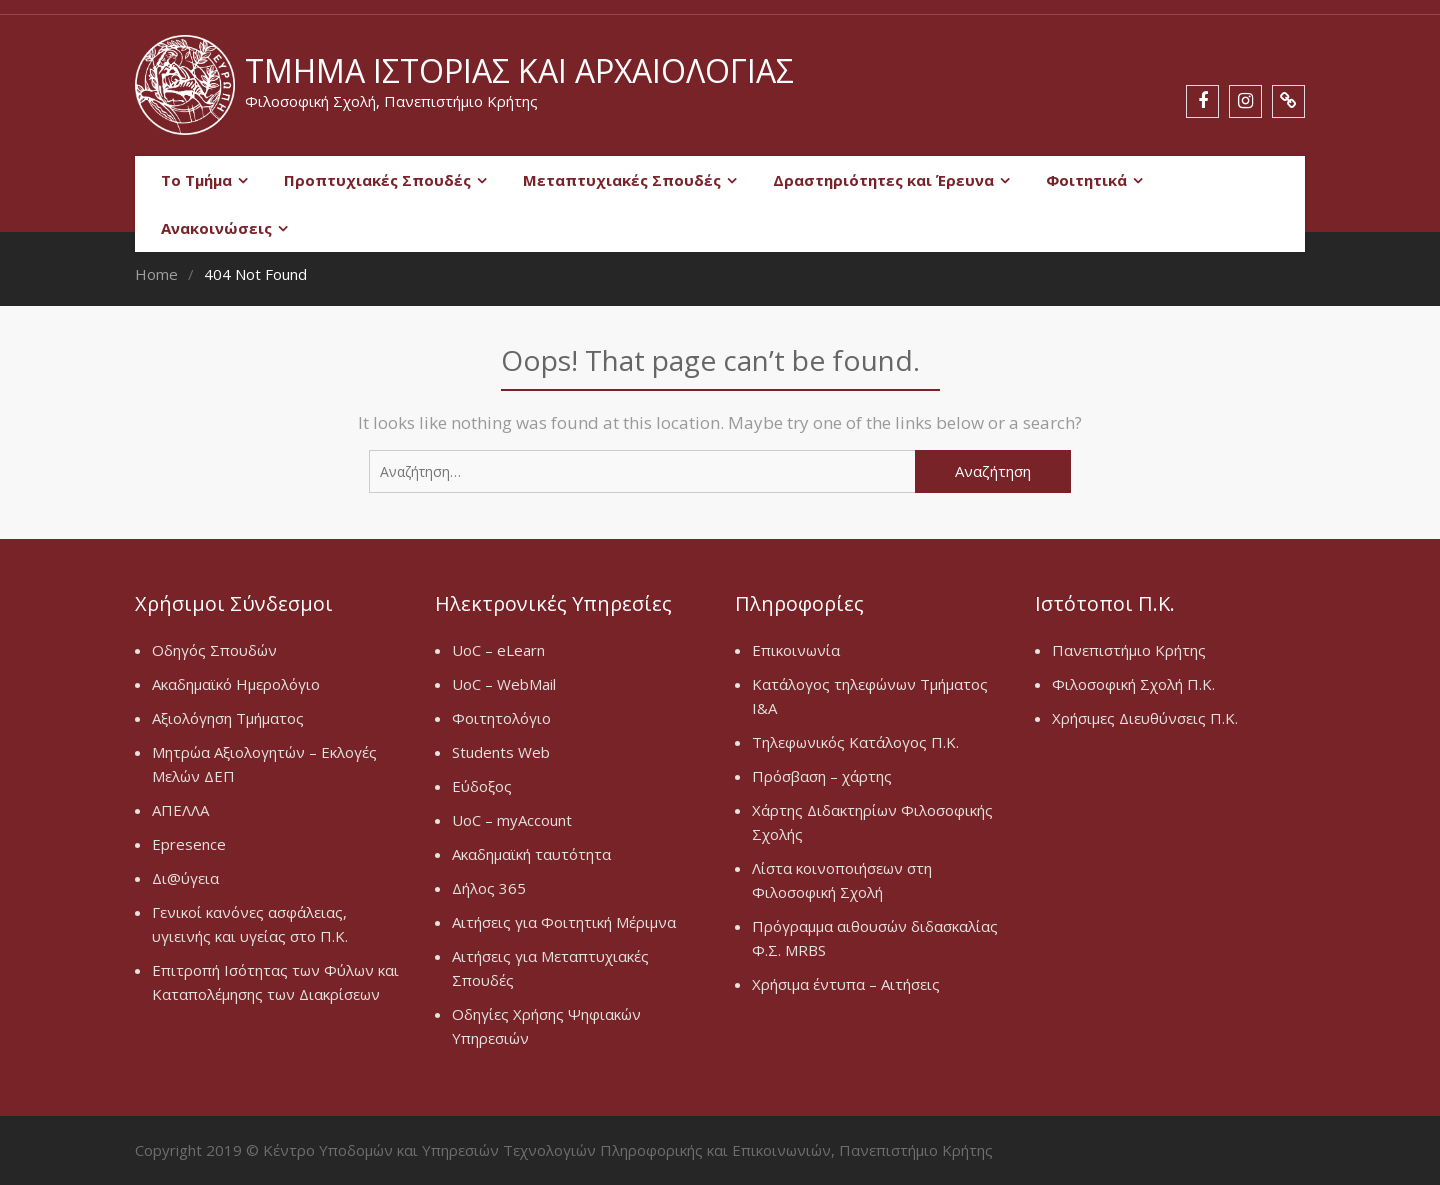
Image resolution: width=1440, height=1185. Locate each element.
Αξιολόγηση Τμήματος (228, 718)
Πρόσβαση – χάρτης (822, 776)
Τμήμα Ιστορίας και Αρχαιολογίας (519, 70)
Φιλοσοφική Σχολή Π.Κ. (1133, 684)
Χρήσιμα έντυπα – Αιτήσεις (846, 984)
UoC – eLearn (498, 650)
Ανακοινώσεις (216, 228)
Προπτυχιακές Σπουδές (377, 180)
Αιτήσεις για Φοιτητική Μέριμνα (564, 922)
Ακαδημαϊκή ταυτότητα (531, 854)
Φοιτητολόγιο (501, 718)
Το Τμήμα (196, 180)
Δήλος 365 (489, 888)
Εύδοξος (482, 786)
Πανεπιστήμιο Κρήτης (1129, 650)
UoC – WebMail (504, 684)
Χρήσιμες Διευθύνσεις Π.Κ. (1145, 718)
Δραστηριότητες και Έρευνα (883, 180)
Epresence (189, 844)
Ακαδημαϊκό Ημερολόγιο (236, 684)
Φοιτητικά (1086, 180)
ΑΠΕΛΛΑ (180, 810)
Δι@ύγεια (185, 878)
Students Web (501, 752)
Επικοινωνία (796, 650)
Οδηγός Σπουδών (214, 650)
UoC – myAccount (512, 820)
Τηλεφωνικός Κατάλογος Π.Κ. (855, 742)
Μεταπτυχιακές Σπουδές (622, 180)
